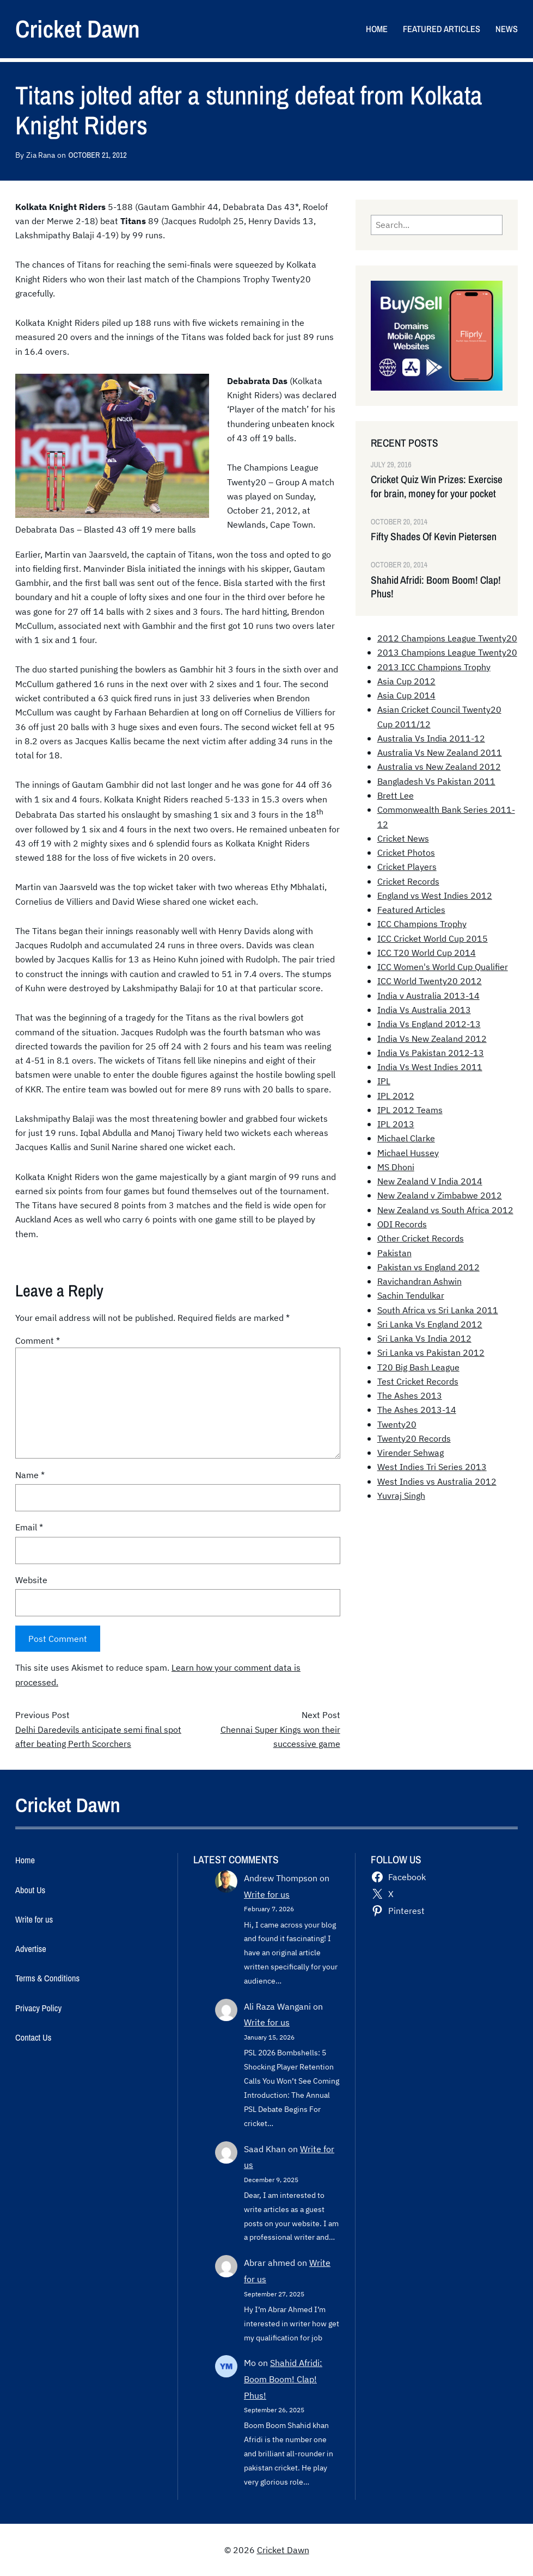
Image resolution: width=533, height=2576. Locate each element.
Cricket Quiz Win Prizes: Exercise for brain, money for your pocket (437, 486)
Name (30, 1475)
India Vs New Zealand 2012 (432, 1039)
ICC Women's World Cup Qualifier (442, 967)
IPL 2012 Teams (410, 1110)
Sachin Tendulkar (410, 1295)
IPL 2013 (395, 1124)
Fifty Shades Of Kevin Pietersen (434, 536)
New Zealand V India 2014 (429, 1181)
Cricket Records (408, 881)
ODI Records (402, 1224)
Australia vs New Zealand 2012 (439, 767)
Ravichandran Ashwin (419, 1281)
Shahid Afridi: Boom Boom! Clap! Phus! (436, 587)
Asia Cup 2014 (406, 695)
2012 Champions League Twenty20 (447, 638)
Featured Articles (411, 910)
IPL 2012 (395, 1096)
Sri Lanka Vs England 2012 (429, 1324)
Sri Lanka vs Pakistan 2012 (431, 1352)
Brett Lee (395, 795)
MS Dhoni (395, 1167)
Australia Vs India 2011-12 (431, 738)
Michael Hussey (408, 1153)
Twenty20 (396, 1424)
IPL (383, 1081)
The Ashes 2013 (409, 1395)
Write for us (267, 1894)
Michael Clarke (406, 1138)
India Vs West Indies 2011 (429, 1067)
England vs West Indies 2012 (434, 895)
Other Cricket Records (420, 1238)
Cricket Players (407, 867)
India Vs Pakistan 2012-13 (430, 1053)
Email (29, 1527)
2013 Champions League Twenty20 (447, 652)
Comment (37, 1340)
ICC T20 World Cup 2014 (426, 953)
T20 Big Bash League (418, 1367)
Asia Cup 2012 (406, 681)
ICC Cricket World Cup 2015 (432, 938)
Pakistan (394, 1253)
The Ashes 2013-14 (416, 1410)
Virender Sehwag (410, 1453)
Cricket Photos (406, 852)
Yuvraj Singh (401, 1496)
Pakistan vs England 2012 (428, 1267)
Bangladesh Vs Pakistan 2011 (436, 781)
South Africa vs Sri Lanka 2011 (437, 1310)
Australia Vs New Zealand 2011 (439, 752)
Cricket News (403, 838)
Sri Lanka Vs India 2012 (424, 1338)
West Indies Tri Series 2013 (432, 1467)
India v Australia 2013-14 (428, 996)
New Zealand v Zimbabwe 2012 (439, 1195)
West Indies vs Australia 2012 (437, 1481)
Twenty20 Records (414, 1438)
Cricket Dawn (77, 29)
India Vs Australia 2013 (424, 1010)
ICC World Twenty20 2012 (429, 981)
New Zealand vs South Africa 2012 (445, 1210)
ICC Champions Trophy (422, 924)
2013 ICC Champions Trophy (434, 667)
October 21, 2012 (97, 155)
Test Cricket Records (417, 1381)
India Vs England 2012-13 (429, 1024)
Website (31, 1580)
